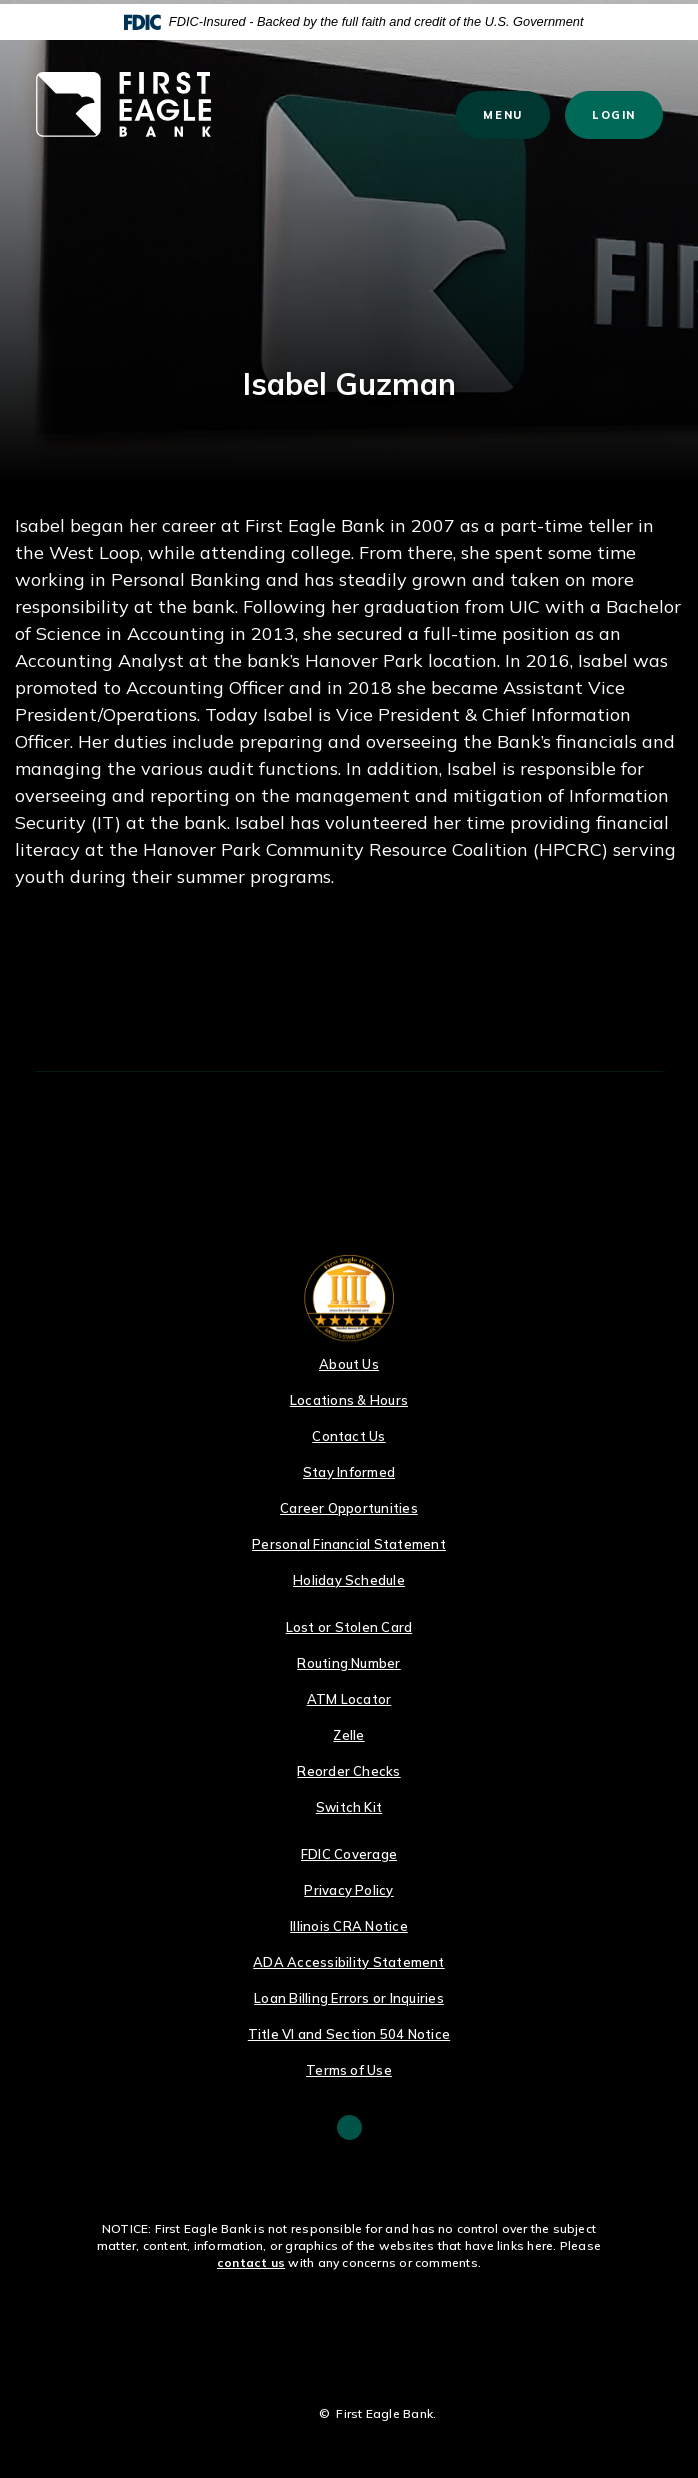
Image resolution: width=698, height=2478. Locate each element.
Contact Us (348, 1436)
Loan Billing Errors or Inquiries (349, 1998)
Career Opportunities (349, 1508)
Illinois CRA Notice (349, 1926)
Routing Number (348, 1663)
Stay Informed (349, 1472)
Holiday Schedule (349, 1580)
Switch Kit (349, 1807)
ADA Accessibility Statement (348, 1962)
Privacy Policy (348, 1890)
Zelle (348, 1735)
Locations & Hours (349, 1400)
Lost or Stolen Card (349, 1627)
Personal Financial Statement (349, 1544)
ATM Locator (349, 1699)
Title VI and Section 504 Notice (349, 2034)
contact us (251, 2262)
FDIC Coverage (349, 1854)
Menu (512, 114)
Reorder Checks (348, 1771)
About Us (349, 1364)
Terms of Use (349, 2070)
